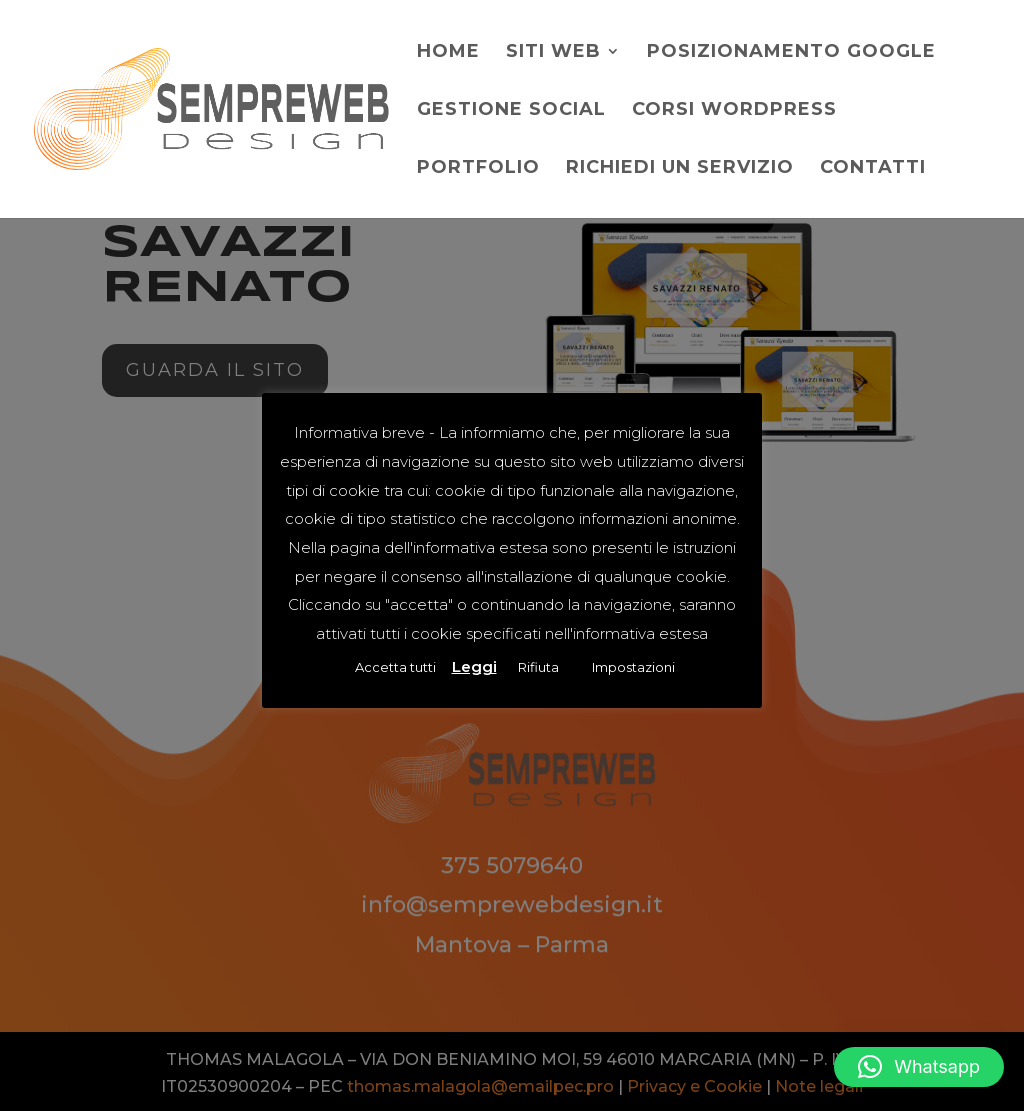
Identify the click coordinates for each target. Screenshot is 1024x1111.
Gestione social (511, 111)
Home (448, 53)
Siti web (553, 53)
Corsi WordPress (734, 111)
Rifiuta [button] (538, 667)
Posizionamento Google (791, 53)
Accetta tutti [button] (395, 667)
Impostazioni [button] (633, 667)
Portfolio (478, 169)
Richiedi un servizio (680, 169)
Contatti (873, 169)
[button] (919, 1067)
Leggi (474, 666)
